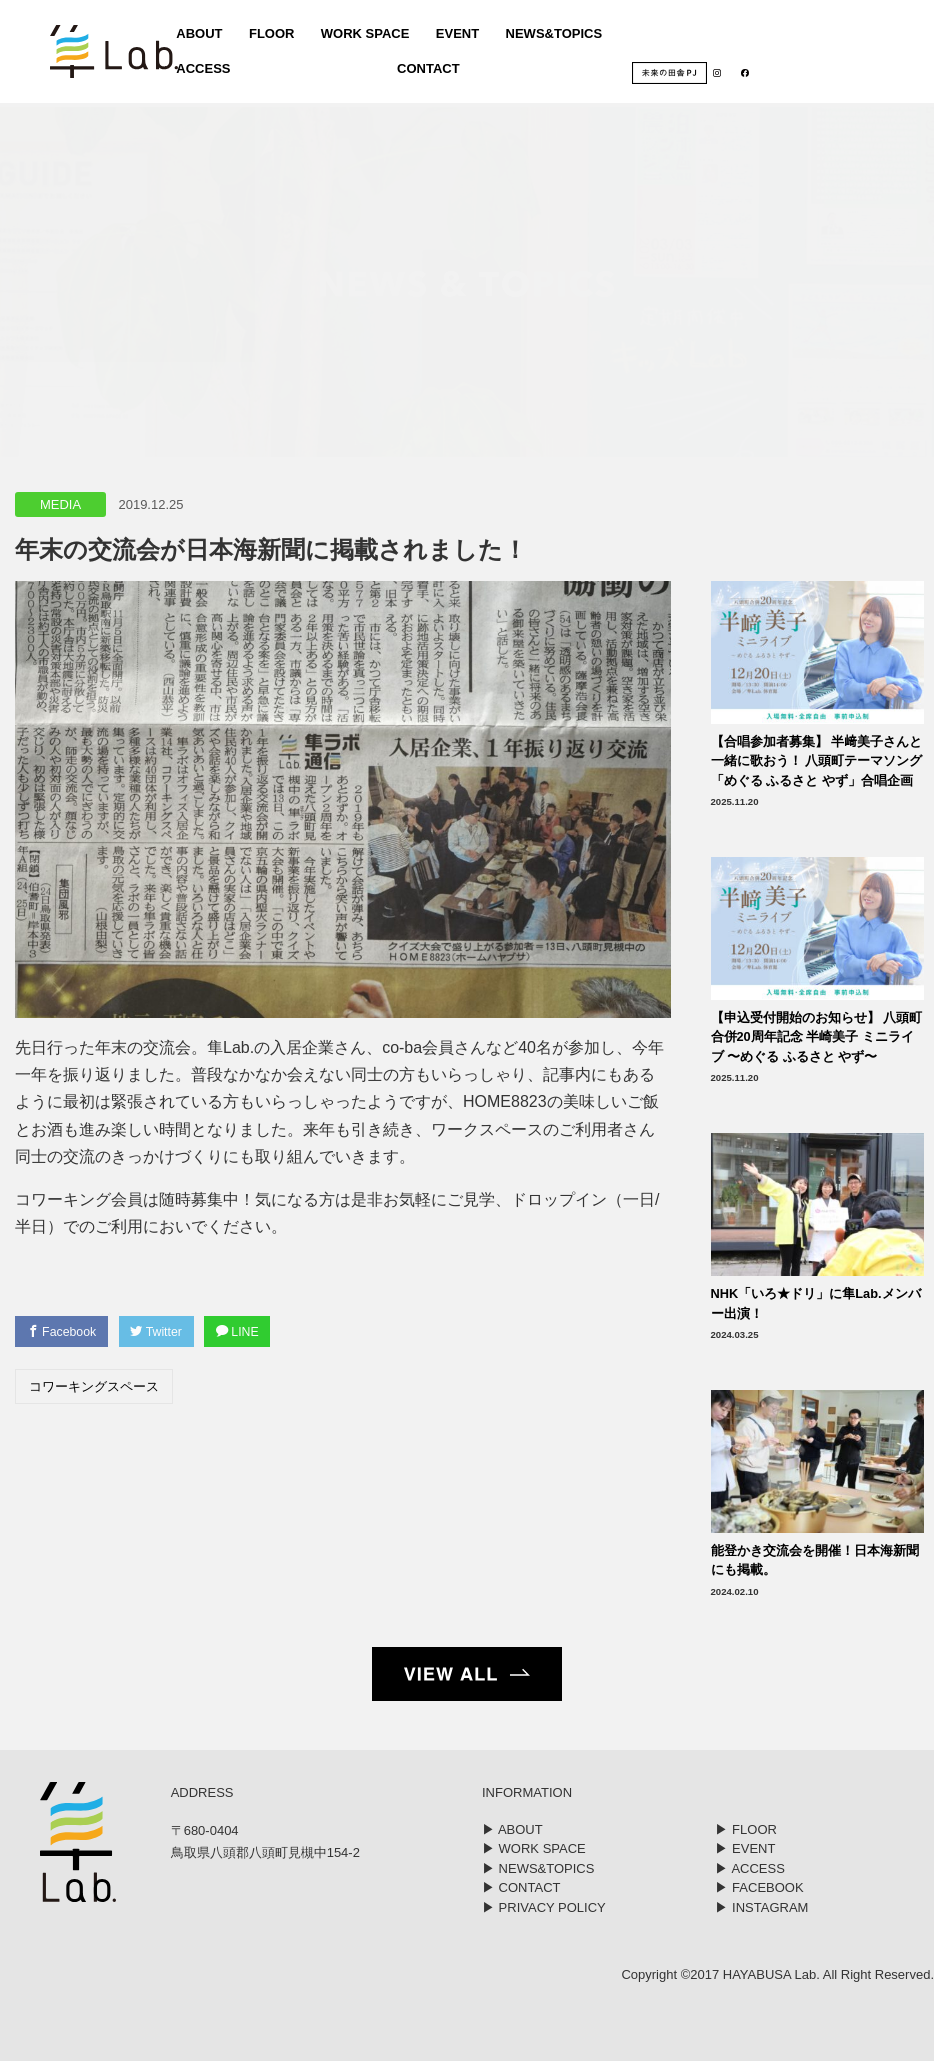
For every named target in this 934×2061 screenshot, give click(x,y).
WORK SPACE (362, 35)
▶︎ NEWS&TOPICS (538, 1868)
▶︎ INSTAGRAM (761, 1907)
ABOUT (196, 35)
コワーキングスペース (94, 1388)
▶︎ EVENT (745, 1848)
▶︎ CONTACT (521, 1887)
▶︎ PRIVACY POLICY (544, 1907)
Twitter (166, 1332)
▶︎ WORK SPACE (534, 1848)
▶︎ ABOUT (512, 1829)
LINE (254, 1332)
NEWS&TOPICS (552, 35)
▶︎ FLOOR (745, 1829)
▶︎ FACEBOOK (759, 1887)
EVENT (455, 35)
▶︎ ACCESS (749, 1868)
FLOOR (269, 35)
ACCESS (200, 71)
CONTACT (425, 71)
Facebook (65, 1332)
